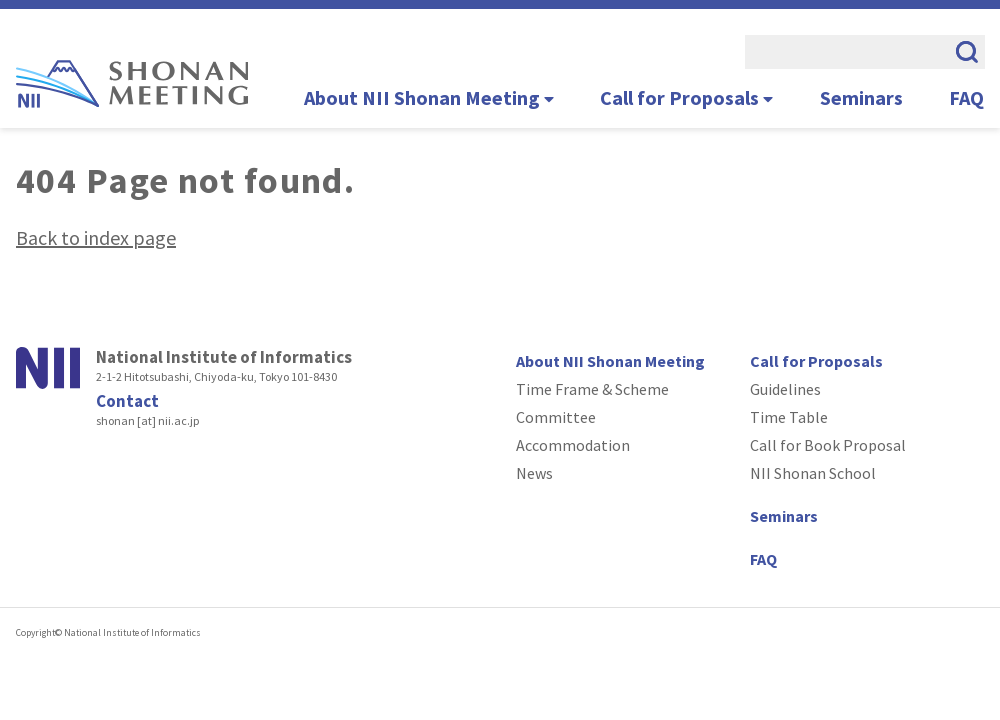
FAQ (966, 97)
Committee (556, 417)
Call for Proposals (686, 97)
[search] (845, 52)
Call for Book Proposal (828, 445)
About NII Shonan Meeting (429, 97)
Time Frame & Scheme (592, 389)
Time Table (789, 417)
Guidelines (785, 389)
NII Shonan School (813, 473)
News (534, 473)
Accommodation (573, 445)
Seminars (861, 97)
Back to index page (96, 237)
